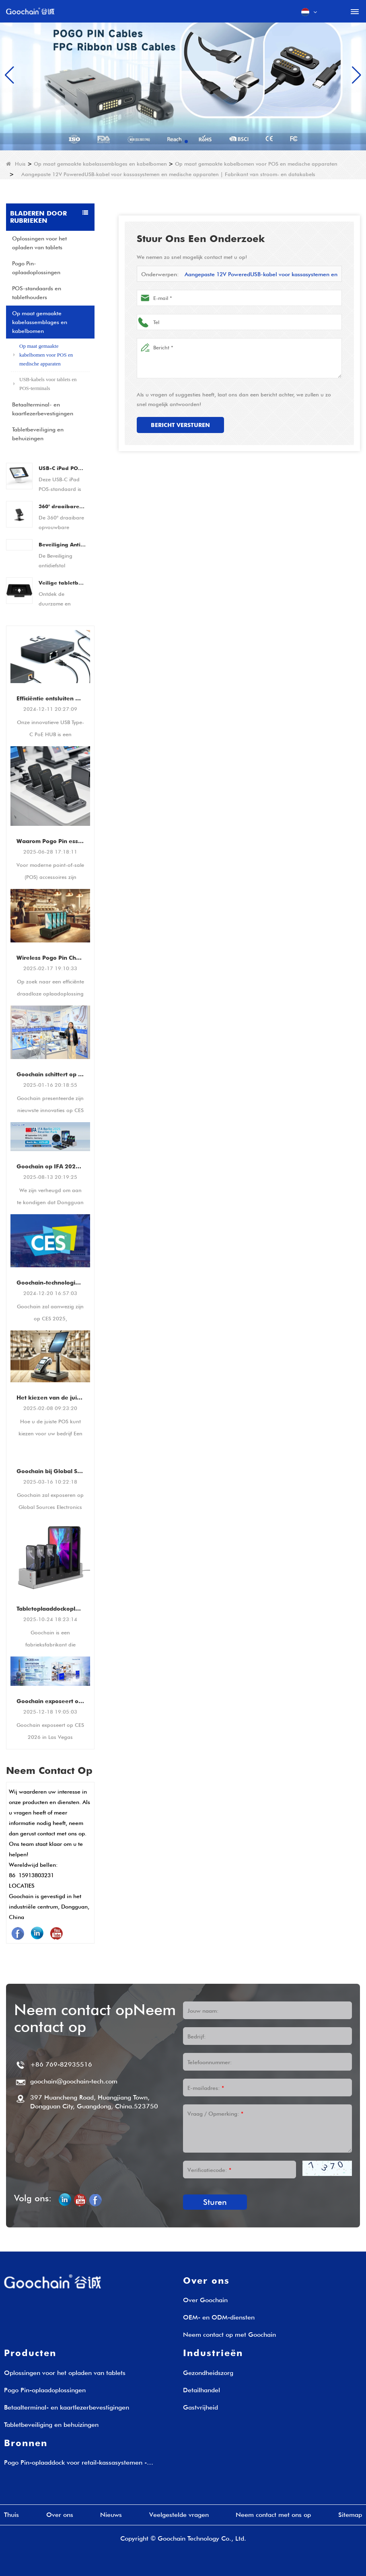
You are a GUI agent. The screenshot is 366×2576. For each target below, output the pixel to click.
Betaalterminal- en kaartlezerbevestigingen (42, 409)
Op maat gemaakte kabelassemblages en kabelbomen (100, 163)
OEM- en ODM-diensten (219, 2317)
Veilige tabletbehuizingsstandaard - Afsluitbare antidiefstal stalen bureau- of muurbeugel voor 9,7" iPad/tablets (62, 582)
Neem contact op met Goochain (229, 2334)
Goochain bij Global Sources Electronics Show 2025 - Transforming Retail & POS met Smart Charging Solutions (50, 1471)
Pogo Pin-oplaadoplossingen (36, 267)
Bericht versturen (180, 425)
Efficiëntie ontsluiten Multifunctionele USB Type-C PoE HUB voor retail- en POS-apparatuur (50, 698)
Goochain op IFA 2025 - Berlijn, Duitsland (50, 1166)
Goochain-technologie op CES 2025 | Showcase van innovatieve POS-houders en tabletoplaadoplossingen (50, 1282)
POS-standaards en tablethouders (36, 292)
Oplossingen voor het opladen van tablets (39, 242)
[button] (179, 141)
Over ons (59, 2515)
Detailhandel (201, 2390)
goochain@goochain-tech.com (73, 2081)
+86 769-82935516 (61, 2064)
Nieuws (111, 2515)
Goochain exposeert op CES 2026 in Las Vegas (50, 1701)
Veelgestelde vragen (179, 2515)
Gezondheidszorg (208, 2373)
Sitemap (350, 2515)
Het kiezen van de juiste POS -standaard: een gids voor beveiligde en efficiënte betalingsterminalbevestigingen (50, 1397)
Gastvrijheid (200, 2407)
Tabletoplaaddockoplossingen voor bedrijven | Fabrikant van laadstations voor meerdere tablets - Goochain (50, 1608)
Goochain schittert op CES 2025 (50, 1074)
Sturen (215, 2202)
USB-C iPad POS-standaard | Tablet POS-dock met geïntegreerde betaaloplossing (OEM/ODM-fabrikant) (62, 468)
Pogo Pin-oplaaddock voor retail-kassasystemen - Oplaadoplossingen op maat (75, 2463)
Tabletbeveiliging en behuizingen (38, 433)
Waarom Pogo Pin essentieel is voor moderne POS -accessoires (50, 841)
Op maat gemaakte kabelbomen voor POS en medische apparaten (256, 163)
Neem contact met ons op (273, 2515)
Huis (16, 163)
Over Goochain (205, 2300)
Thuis (11, 2515)
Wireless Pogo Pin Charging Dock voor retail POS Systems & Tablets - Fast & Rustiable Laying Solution (50, 957)
